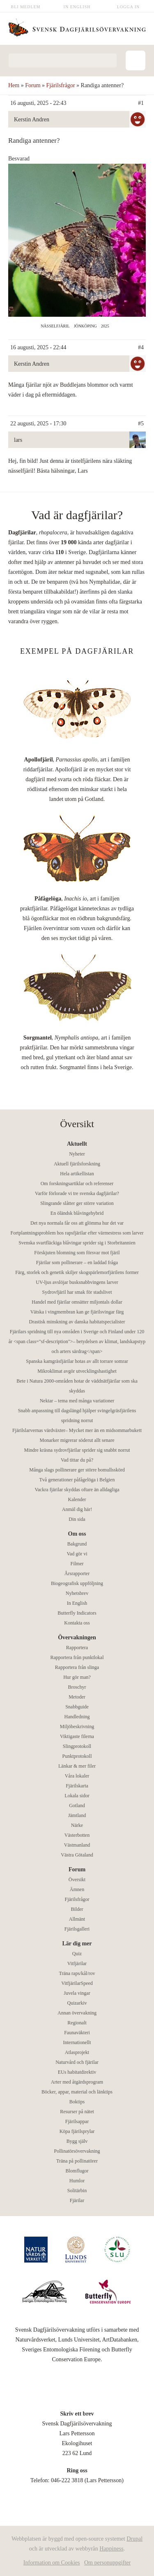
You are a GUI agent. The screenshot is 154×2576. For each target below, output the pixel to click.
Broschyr (77, 1687)
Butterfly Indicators (76, 1613)
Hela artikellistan (77, 1174)
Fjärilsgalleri (77, 1929)
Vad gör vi (77, 1554)
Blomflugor (77, 2171)
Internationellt (77, 2042)
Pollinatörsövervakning (77, 2151)
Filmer (77, 1563)
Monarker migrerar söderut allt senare (77, 1440)
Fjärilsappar (77, 2121)
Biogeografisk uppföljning (77, 1583)
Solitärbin (77, 2190)
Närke (77, 1825)
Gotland (77, 1805)
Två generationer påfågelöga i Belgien (77, 1480)
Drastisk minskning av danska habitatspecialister (77, 1322)
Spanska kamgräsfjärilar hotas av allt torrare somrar (77, 1361)
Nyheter (77, 1154)
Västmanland (77, 1845)
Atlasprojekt (77, 2052)
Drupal (134, 2539)
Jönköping (85, 326)
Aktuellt (77, 1144)
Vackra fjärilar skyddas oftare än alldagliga (76, 1489)
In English (77, 7)
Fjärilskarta (77, 1786)
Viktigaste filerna (77, 1736)
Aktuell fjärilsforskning (77, 1164)
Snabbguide (77, 1707)
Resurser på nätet (77, 2111)
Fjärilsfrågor (60, 85)
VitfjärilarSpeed (77, 1983)
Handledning (77, 1717)
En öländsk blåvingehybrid (77, 1213)
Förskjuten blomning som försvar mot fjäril (77, 1253)
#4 (141, 347)
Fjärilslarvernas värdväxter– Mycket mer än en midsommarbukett (77, 1430)
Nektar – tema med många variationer (77, 1401)
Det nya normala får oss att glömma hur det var (77, 1223)
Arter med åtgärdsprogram (77, 2082)
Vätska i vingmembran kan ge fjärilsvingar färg (77, 1312)
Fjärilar (77, 2200)
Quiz (77, 1953)
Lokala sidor (76, 1796)
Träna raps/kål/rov (77, 1973)
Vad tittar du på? (77, 1460)
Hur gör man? (77, 1677)
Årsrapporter (77, 1573)
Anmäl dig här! (77, 1509)
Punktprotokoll (77, 1756)
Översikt (77, 1879)
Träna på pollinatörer (77, 2161)
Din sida (77, 1519)
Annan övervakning (77, 2013)
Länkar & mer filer (77, 1766)
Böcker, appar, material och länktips (77, 2092)
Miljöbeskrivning (77, 1726)
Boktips (77, 2102)
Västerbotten (77, 1835)
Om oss (77, 1534)
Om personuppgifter (107, 2563)
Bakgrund (77, 1544)
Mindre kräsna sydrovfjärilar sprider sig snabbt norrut (77, 1450)
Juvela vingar (77, 1993)
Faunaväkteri (77, 2032)
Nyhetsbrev (77, 1593)
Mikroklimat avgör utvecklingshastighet (77, 1371)
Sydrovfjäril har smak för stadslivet (77, 1292)
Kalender (77, 1499)
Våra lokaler (77, 1776)
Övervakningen (77, 1637)
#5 (141, 423)
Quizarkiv (77, 2003)
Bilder (77, 1909)
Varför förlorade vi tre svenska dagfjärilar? (77, 1193)
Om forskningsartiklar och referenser (77, 1183)
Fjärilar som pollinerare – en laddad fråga (77, 1262)
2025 (105, 326)
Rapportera (77, 1647)
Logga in (128, 7)
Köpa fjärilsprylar (77, 2131)
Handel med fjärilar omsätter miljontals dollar (77, 1302)
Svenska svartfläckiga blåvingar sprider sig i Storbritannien (77, 1243)
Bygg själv (77, 2141)
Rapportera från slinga (77, 1667)
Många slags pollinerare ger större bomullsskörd (76, 1470)
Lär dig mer (77, 1943)
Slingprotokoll (77, 1746)
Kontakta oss (77, 1623)
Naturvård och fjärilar (77, 2062)
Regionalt (77, 2023)
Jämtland (77, 1815)
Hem (13, 85)
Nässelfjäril (55, 326)
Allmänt (77, 1919)
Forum (32, 85)
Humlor (77, 2181)
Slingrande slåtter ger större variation (77, 1203)
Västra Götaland (77, 1855)
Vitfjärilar (77, 1963)
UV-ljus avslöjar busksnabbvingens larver (77, 1282)
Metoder (77, 1697)
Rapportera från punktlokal (77, 1657)
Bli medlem (26, 7)
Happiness (111, 2549)
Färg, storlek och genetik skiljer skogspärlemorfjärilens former (77, 1272)
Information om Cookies (51, 2563)
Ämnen (77, 1889)
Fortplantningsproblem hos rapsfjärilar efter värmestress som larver (77, 1233)
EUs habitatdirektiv (77, 2072)
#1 (141, 103)
